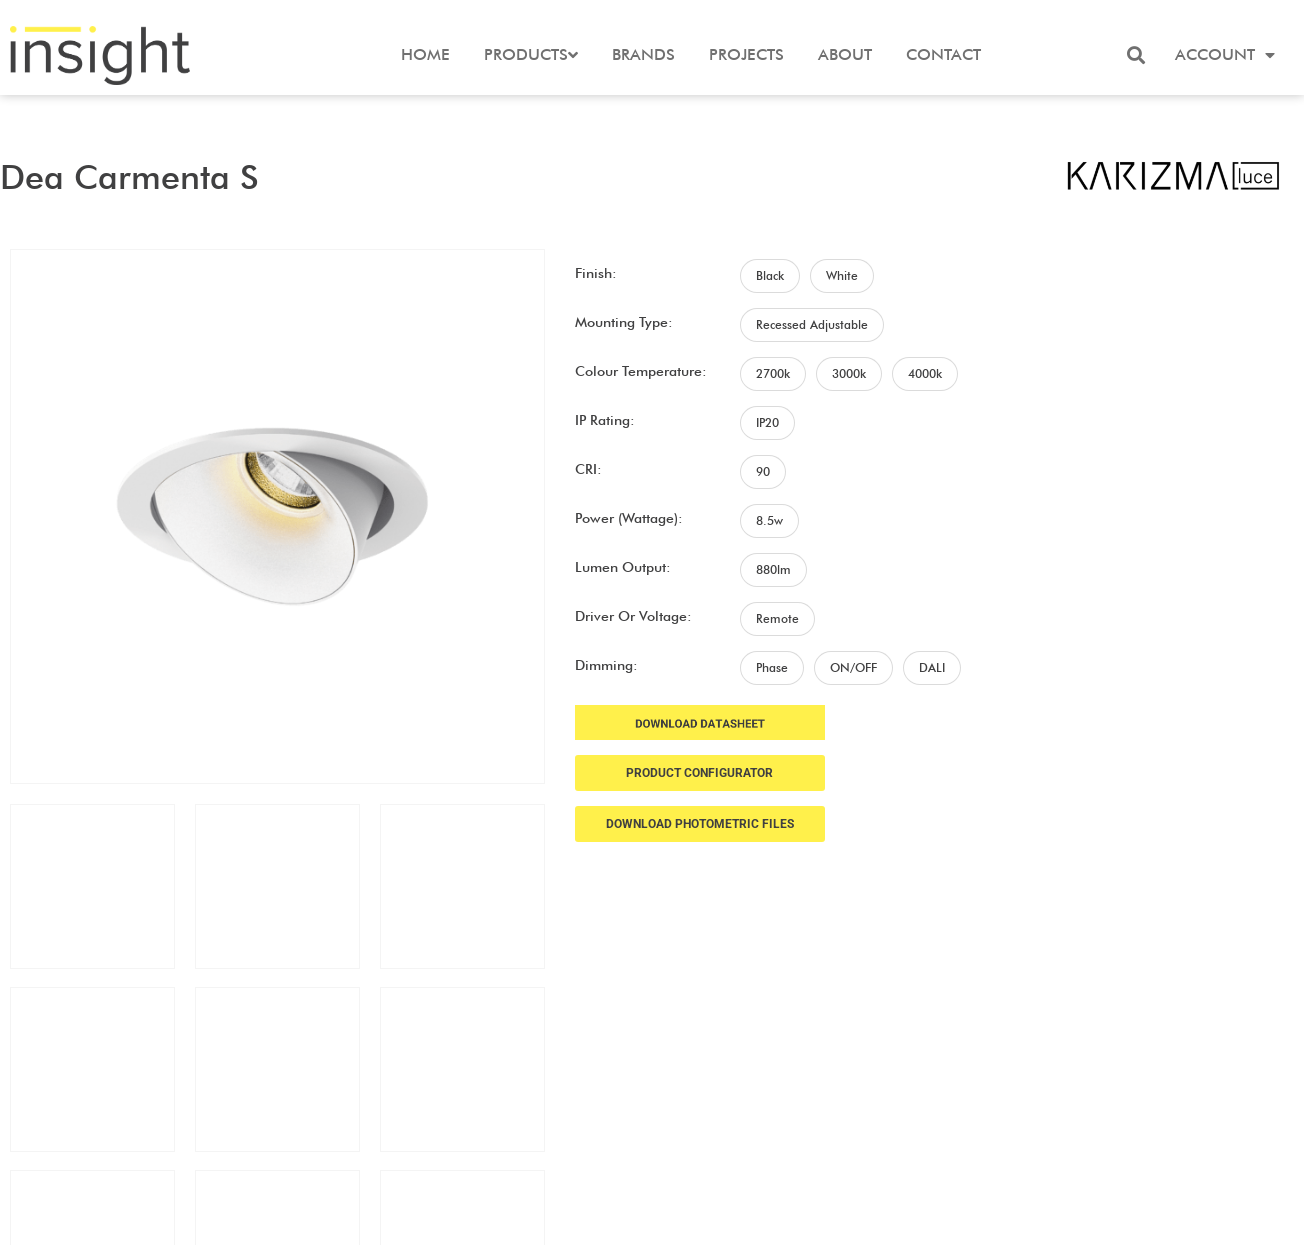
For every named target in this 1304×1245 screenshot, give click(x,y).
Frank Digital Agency (791, 1217)
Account (1225, 55)
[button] (1136, 55)
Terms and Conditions (1195, 1123)
